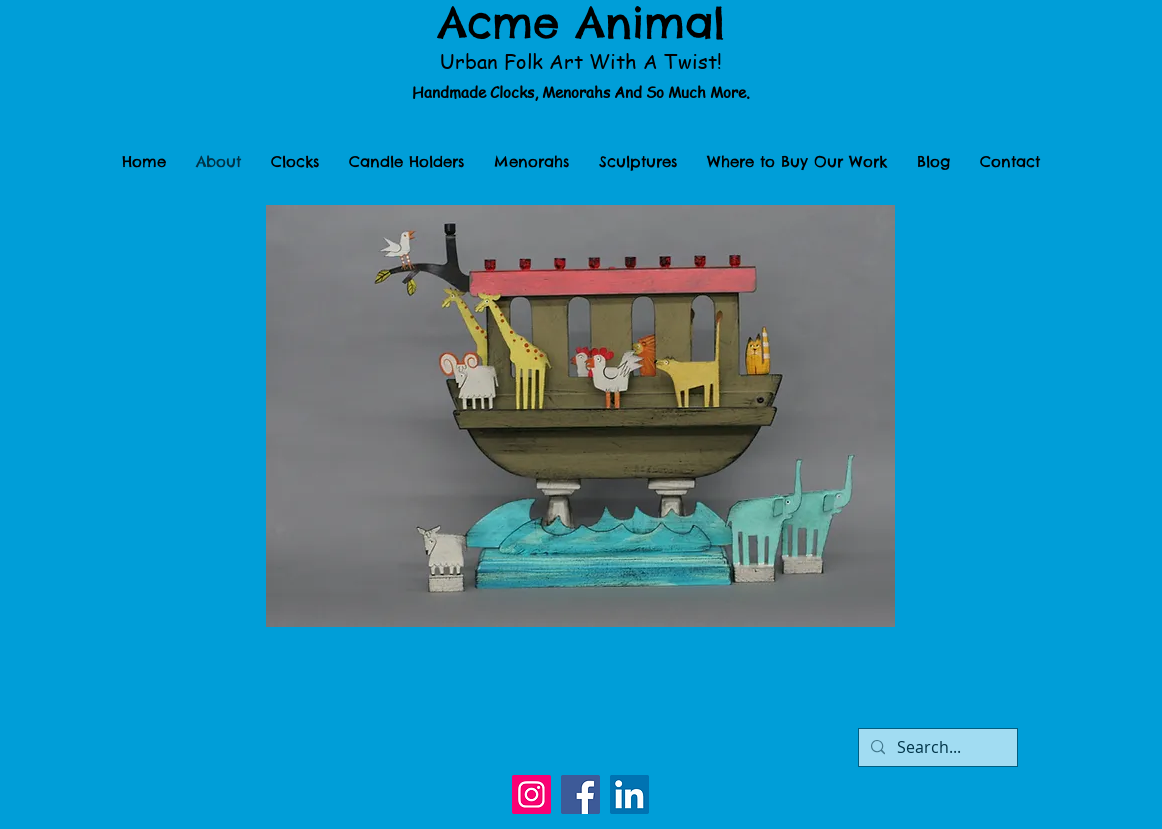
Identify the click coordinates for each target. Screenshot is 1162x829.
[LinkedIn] (629, 794)
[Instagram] (531, 794)
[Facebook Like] (580, 730)
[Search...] (936, 747)
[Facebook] (580, 794)
